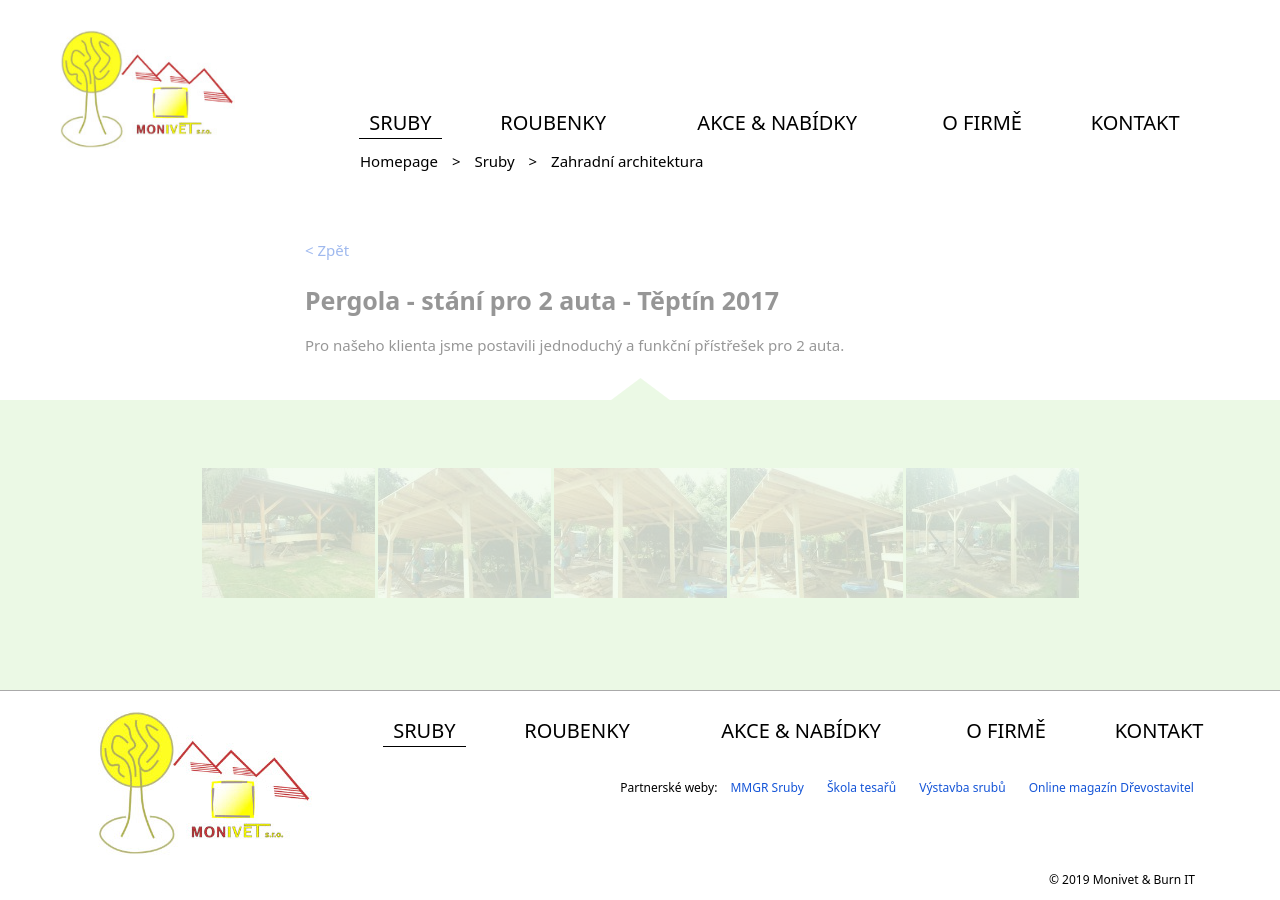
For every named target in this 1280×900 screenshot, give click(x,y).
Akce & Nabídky (777, 122)
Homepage (399, 161)
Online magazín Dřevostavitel (1111, 787)
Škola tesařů (861, 787)
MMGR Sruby (766, 787)
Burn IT (1174, 879)
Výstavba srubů (962, 787)
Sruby (400, 122)
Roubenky (553, 122)
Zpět (327, 250)
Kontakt (1135, 122)
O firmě (982, 122)
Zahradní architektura (627, 161)
